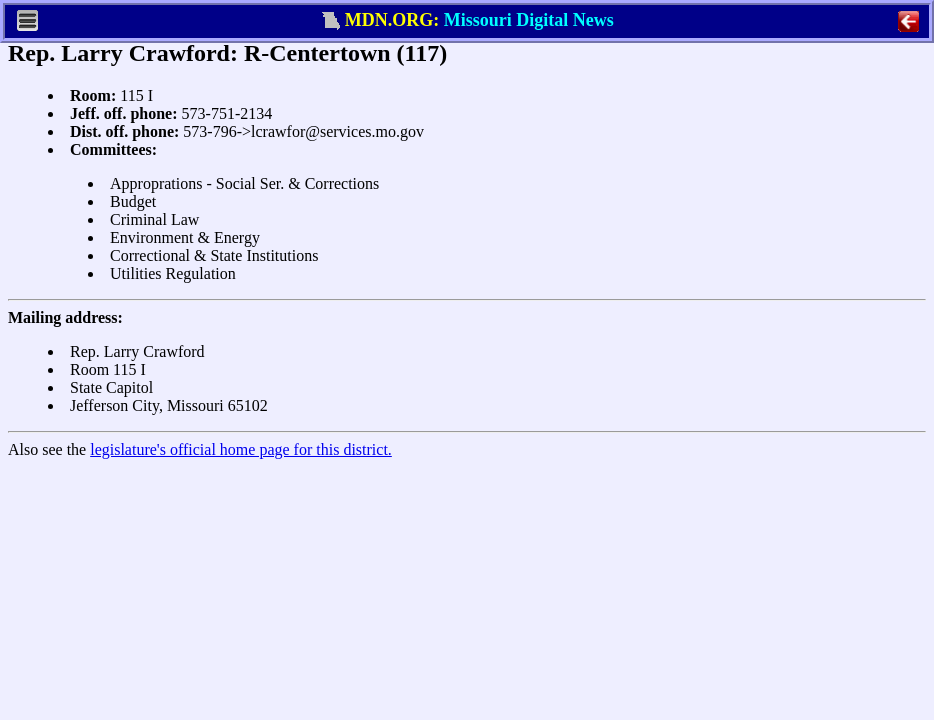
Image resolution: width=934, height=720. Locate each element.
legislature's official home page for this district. (241, 449)
